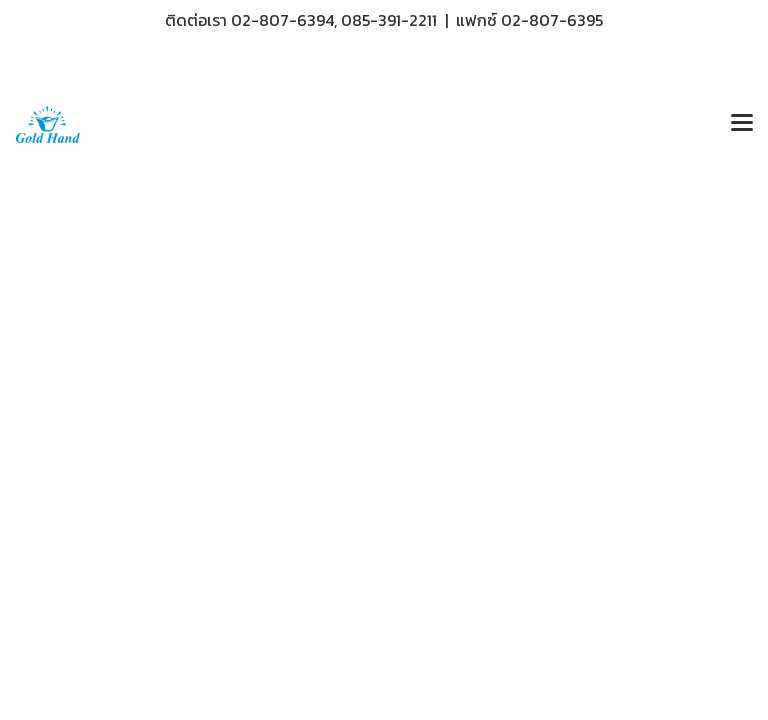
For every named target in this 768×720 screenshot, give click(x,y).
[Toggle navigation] (742, 124)
